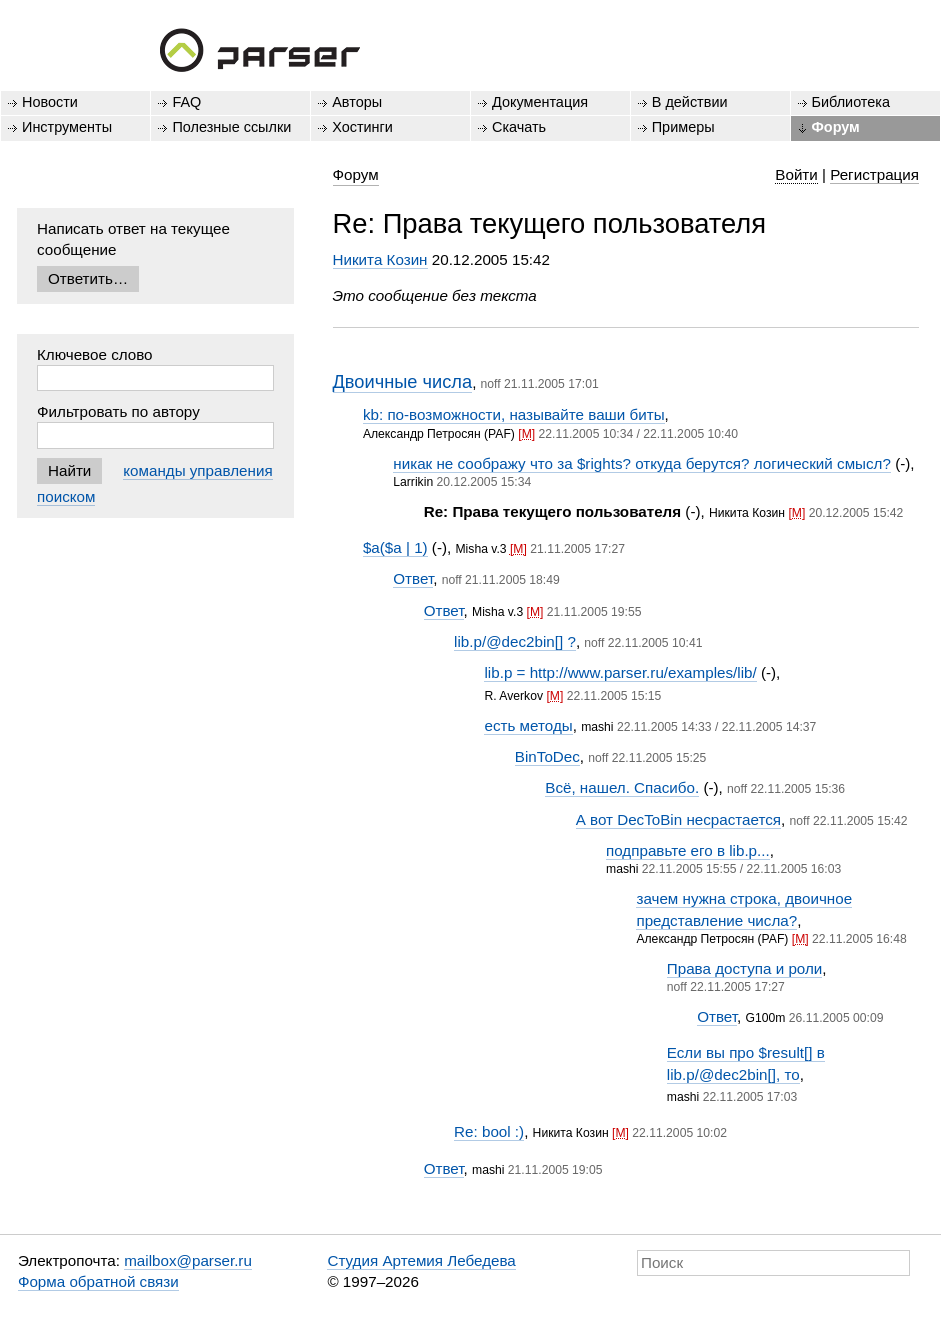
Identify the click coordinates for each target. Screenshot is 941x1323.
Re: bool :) (489, 1131)
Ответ (413, 578)
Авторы (357, 102)
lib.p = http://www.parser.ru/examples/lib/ (620, 672)
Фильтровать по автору (118, 411)
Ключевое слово (95, 354)
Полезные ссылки (231, 127)
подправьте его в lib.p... (688, 850)
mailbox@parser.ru (188, 1260)
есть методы (528, 725)
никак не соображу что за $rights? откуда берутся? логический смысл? (642, 463)
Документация (540, 102)
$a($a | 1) (395, 547)
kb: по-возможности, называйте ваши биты (514, 414)
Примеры (683, 127)
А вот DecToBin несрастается (678, 819)
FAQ (186, 102)
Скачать (519, 127)
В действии (690, 102)
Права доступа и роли (745, 968)
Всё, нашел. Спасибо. (622, 787)
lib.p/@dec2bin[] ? (515, 641)
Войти (796, 174)
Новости (50, 102)
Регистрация (874, 174)
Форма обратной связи (98, 1281)
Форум (836, 127)
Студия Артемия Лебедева (421, 1260)
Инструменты (67, 127)
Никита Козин (380, 259)
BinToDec (547, 756)
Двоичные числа (403, 381)
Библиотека (851, 102)
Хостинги (362, 127)
